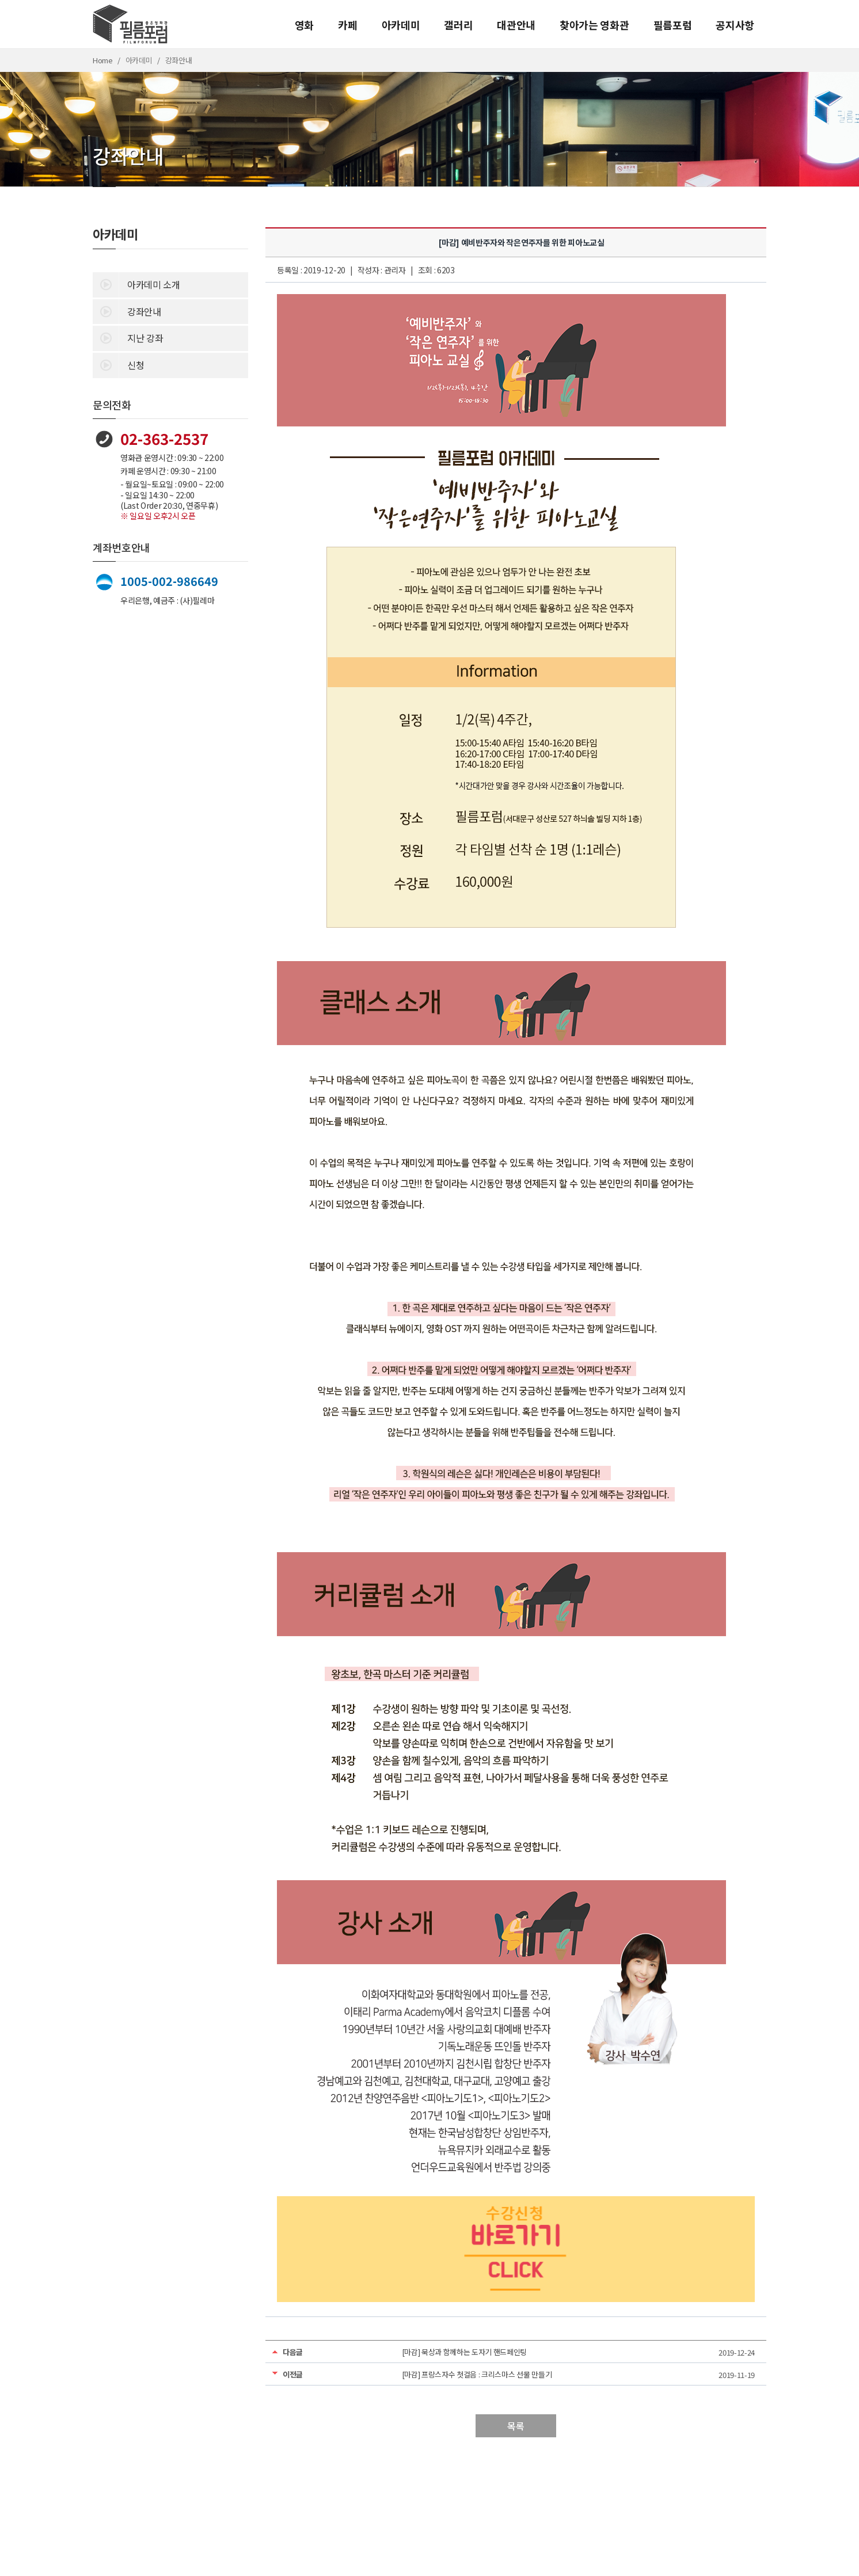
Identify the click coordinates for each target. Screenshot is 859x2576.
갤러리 (458, 24)
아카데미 (401, 24)
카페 (347, 24)
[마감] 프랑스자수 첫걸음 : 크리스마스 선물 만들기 (477, 2374)
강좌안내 (127, 310)
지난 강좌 (128, 337)
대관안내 (516, 24)
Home (103, 60)
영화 (304, 24)
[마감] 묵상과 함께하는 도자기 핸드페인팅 (464, 2351)
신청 (118, 364)
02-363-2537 (164, 438)
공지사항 (735, 24)
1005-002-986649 (169, 581)
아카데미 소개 (136, 283)
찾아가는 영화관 (594, 24)
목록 (515, 2426)
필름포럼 (672, 24)
